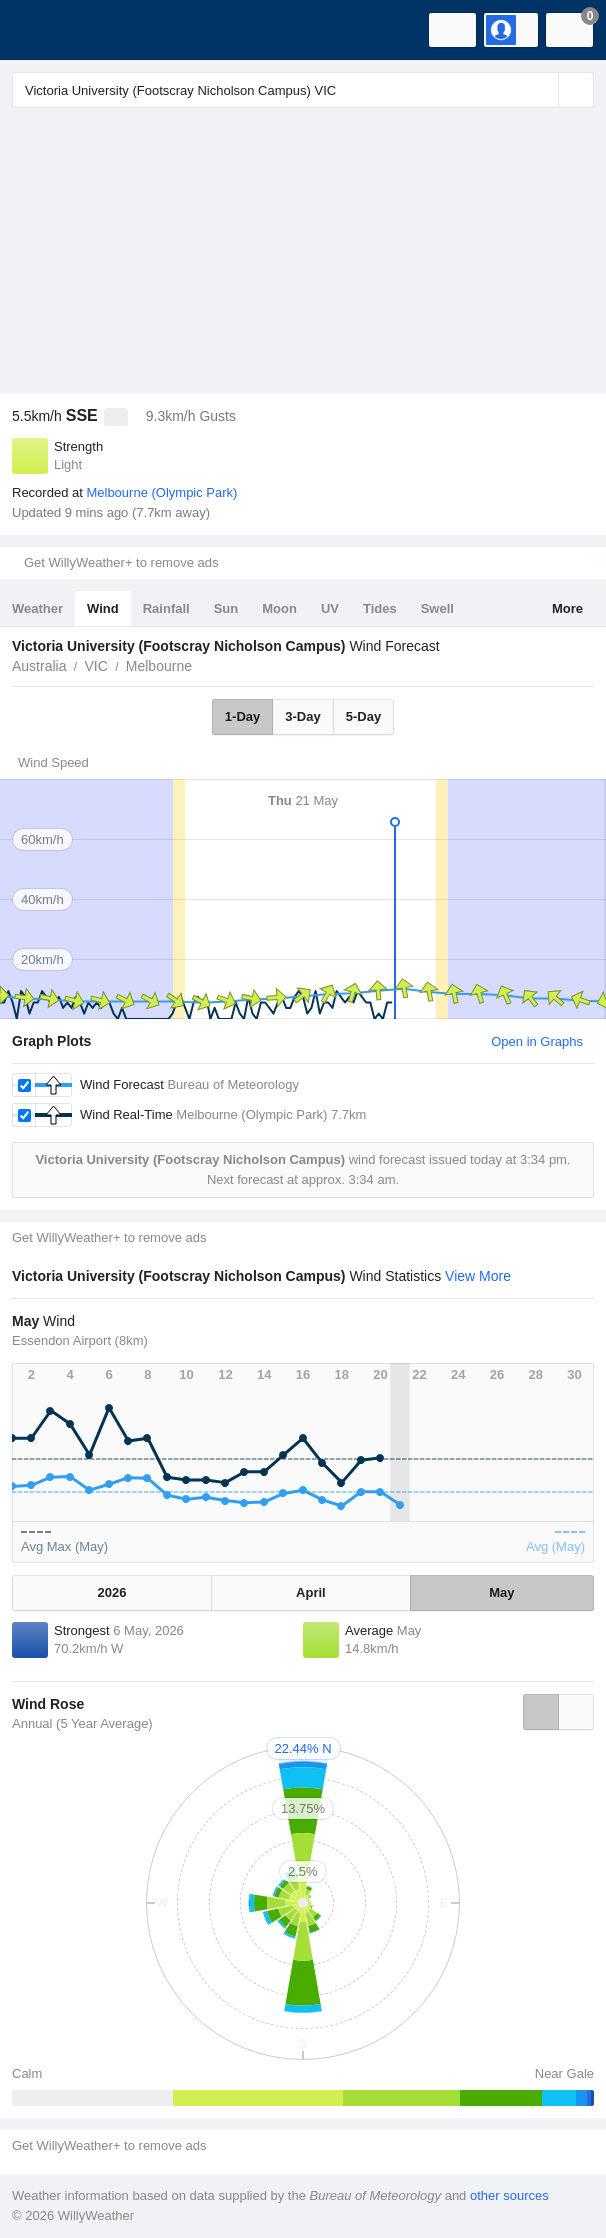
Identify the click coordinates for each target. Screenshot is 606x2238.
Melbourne (159, 666)
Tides (380, 608)
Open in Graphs (537, 1041)
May (501, 1592)
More (567, 608)
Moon (279, 608)
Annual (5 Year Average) (82, 1723)
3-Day (302, 716)
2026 (112, 1592)
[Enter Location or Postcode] (303, 90)
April (311, 1592)
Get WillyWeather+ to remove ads (121, 562)
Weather (37, 608)
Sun (226, 608)
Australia (39, 666)
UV (330, 608)
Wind (103, 608)
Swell (437, 608)
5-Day (363, 716)
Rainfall (166, 608)
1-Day (242, 716)
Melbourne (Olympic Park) (161, 492)
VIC (95, 666)
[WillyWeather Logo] (45, 30)
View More (478, 1276)
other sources (509, 2195)
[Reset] (541, 90)
